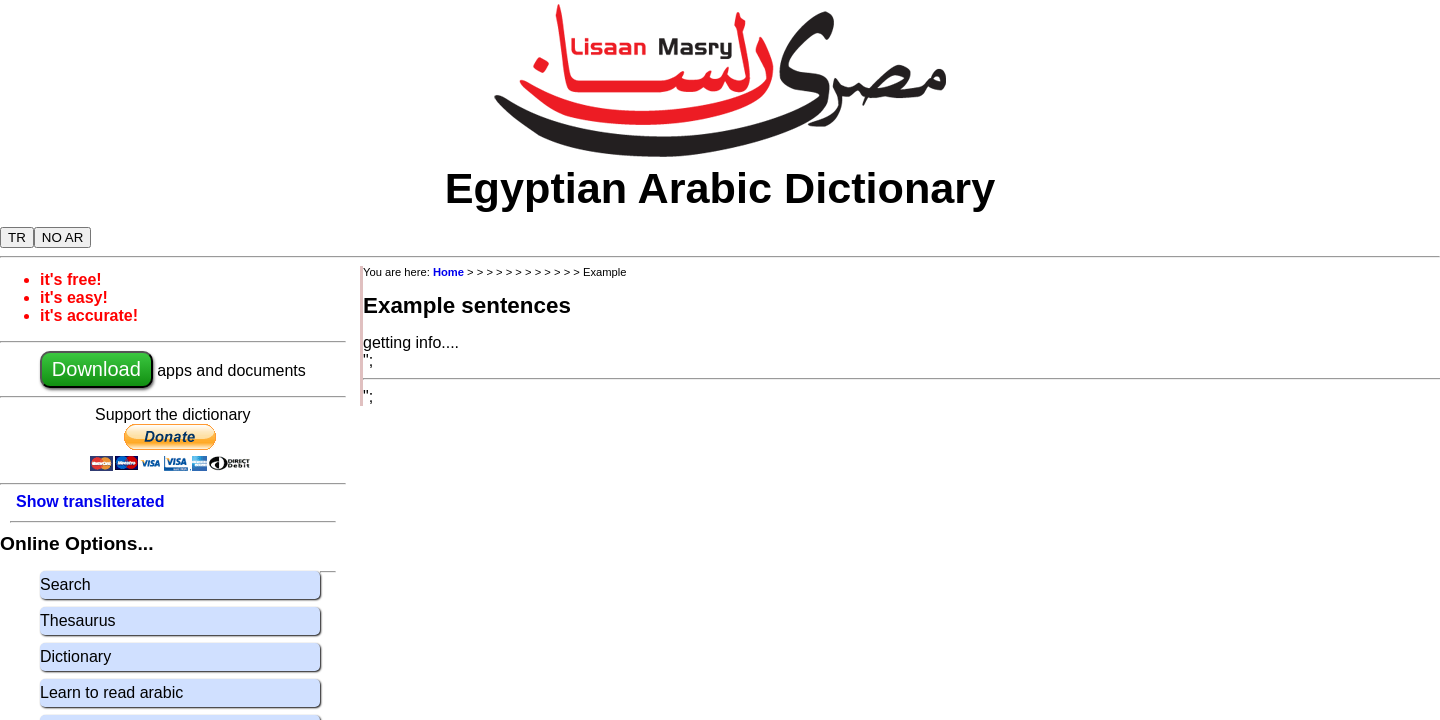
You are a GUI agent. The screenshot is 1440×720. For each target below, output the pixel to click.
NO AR (62, 237)
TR (17, 237)
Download (96, 369)
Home (448, 272)
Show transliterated (90, 501)
